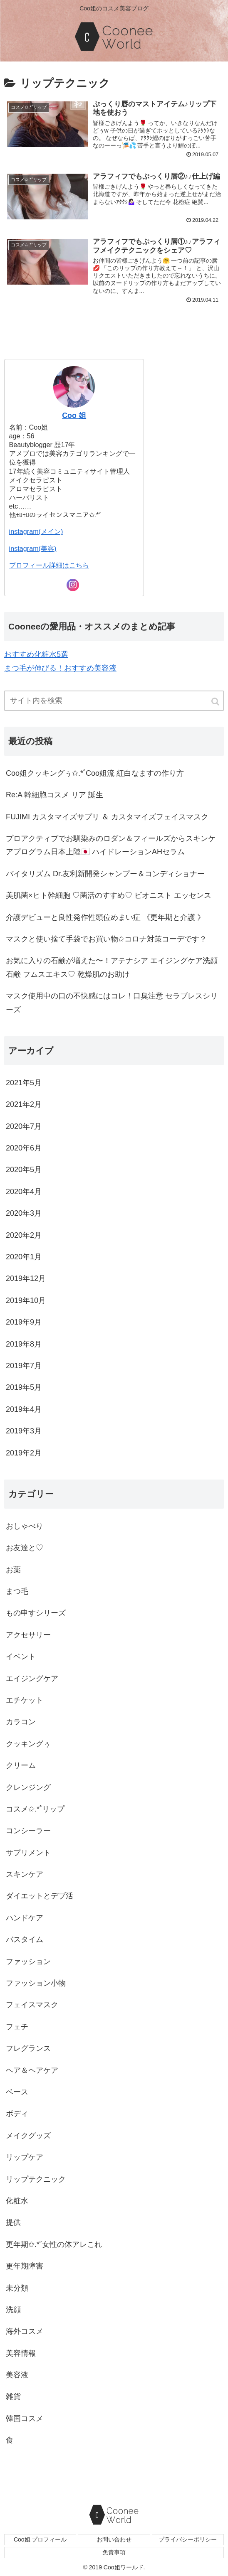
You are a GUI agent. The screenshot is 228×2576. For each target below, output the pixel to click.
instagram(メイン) (36, 531)
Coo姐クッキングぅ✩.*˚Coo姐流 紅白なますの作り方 (95, 773)
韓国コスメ (24, 2418)
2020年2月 (24, 1235)
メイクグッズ (28, 2135)
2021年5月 (24, 1083)
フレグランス (28, 2048)
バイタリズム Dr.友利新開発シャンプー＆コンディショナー (105, 874)
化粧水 (17, 2201)
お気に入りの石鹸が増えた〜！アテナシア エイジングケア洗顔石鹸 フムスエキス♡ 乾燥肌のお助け (112, 967)
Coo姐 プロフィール (40, 2539)
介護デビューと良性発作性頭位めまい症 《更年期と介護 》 (105, 917)
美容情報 (21, 2353)
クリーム (21, 1765)
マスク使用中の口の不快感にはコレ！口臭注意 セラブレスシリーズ (112, 1002)
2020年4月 (24, 1191)
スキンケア (24, 1874)
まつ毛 (17, 1591)
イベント (21, 1656)
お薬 (13, 1570)
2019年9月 (24, 1322)
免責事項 (114, 2552)
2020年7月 (24, 1126)
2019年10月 (26, 1300)
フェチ (17, 2027)
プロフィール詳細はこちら (49, 565)
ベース (17, 2092)
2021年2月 (24, 1104)
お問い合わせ (114, 2539)
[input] (114, 701)
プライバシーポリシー (188, 2539)
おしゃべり (24, 1526)
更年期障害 (24, 2266)
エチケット (24, 1700)
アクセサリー (28, 1635)
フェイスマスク (32, 2005)
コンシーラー (28, 1830)
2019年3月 (24, 1431)
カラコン (21, 1722)
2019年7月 (24, 1366)
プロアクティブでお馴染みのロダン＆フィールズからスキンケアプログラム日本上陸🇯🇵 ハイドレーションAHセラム (111, 845)
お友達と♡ (24, 1548)
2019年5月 (24, 1387)
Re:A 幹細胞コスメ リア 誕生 (54, 795)
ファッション (28, 1961)
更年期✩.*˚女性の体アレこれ (54, 2244)
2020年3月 (24, 1213)
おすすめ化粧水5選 (36, 654)
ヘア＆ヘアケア (32, 2070)
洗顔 (13, 2310)
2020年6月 (24, 1148)
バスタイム (24, 1939)
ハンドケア (24, 1918)
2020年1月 (24, 1257)
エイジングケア (32, 1678)
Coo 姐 (74, 415)
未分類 (17, 2288)
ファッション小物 (36, 1983)
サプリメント (28, 1852)
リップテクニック (36, 2179)
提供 (13, 2222)
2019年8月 (24, 1344)
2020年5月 (24, 1169)
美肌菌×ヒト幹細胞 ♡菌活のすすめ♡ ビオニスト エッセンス (108, 895)
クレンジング (28, 1787)
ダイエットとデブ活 (39, 1896)
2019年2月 (24, 1453)
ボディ (17, 2113)
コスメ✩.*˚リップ (35, 1809)
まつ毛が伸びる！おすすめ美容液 (60, 668)
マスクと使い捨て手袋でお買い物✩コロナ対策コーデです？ (106, 939)
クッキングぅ (28, 1744)
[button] (216, 701)
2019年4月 (24, 1409)
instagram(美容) (33, 548)
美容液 (17, 2375)
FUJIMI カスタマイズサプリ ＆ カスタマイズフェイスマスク (107, 817)
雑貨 (13, 2396)
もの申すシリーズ (36, 1613)
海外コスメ (24, 2331)
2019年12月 (26, 1278)
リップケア (24, 2157)
